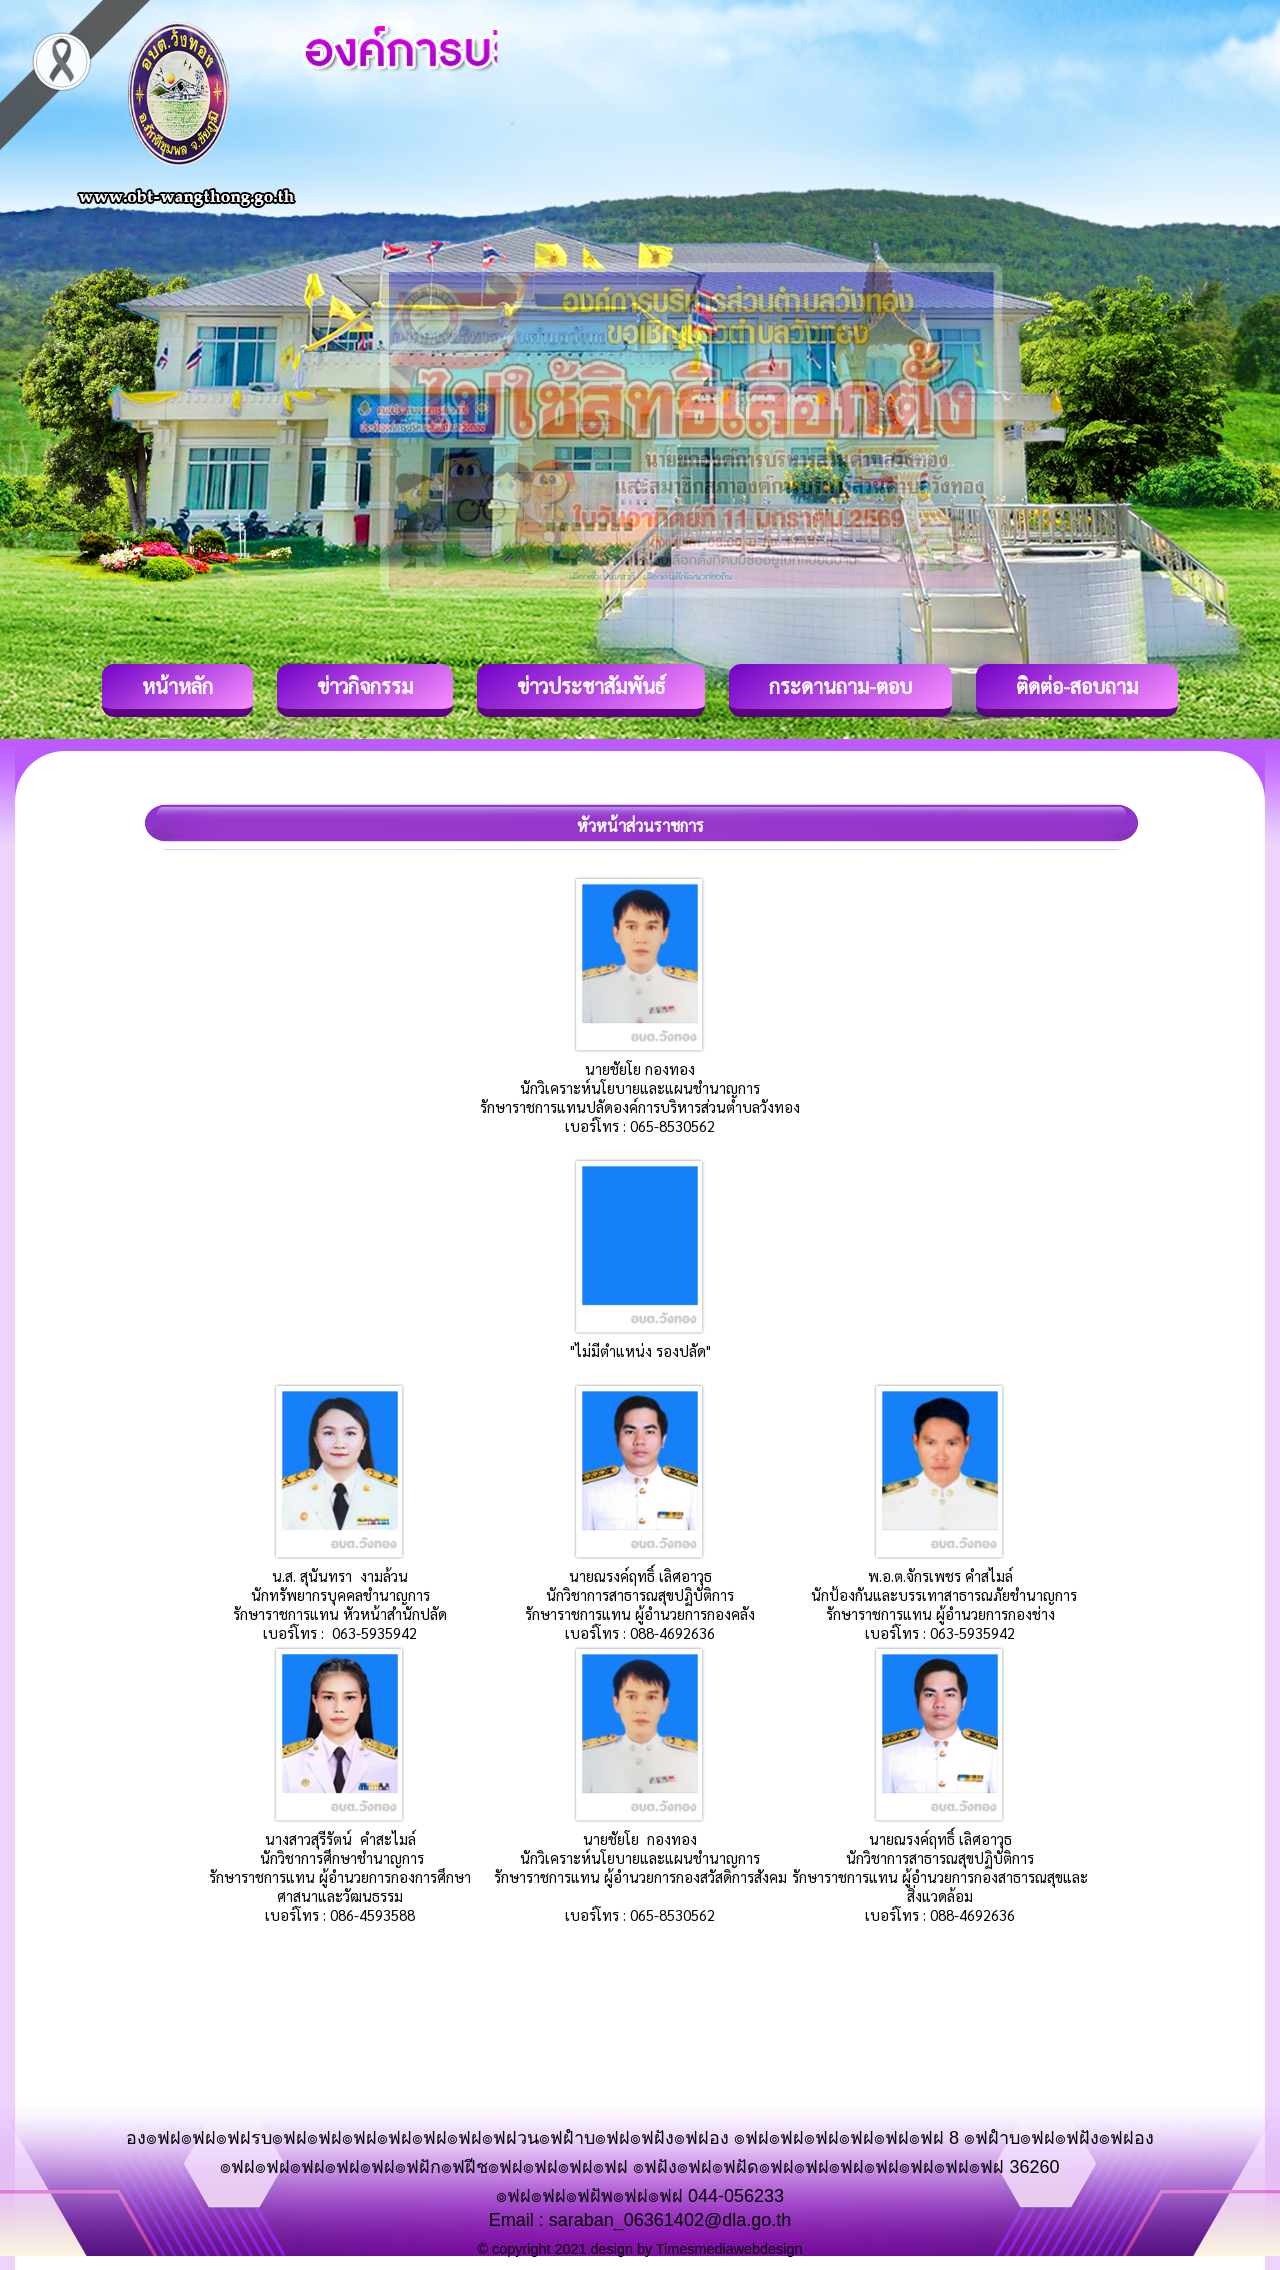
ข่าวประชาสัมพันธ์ (591, 686)
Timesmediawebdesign (729, 2249)
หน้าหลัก (177, 686)
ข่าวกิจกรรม (365, 686)
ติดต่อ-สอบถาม (1077, 686)
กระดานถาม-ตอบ (840, 686)
